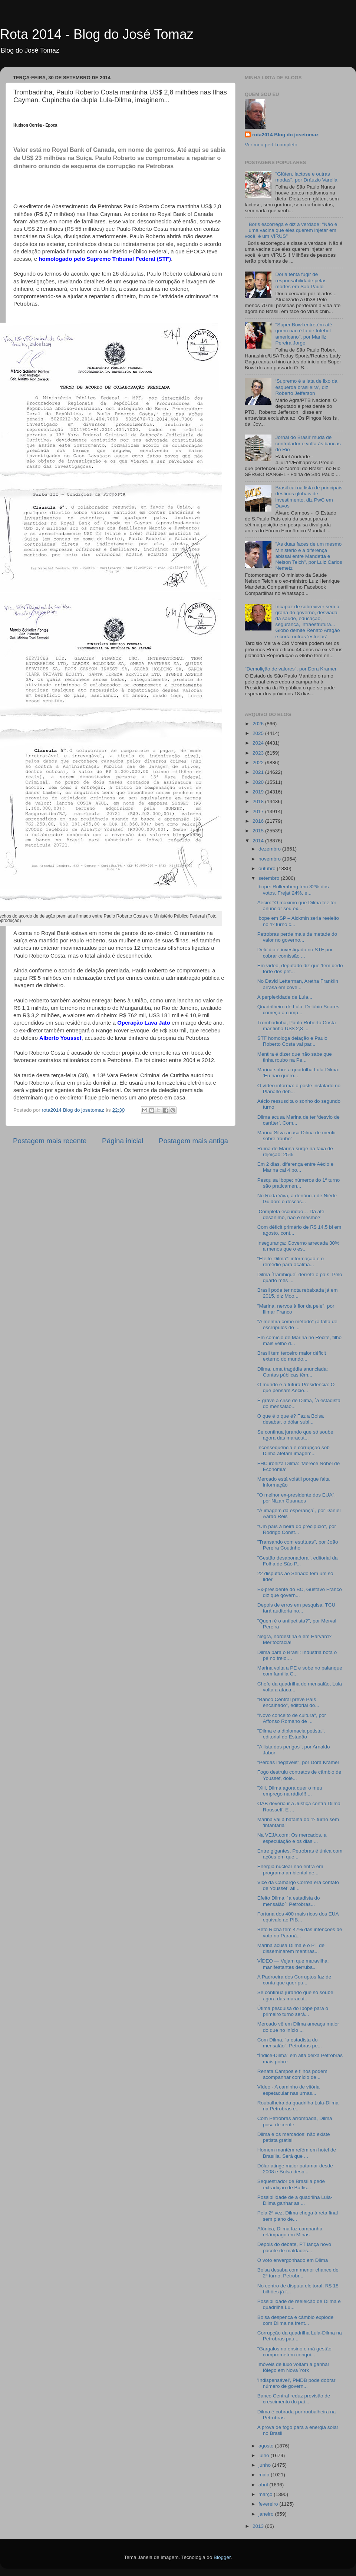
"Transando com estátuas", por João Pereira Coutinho (297, 1545)
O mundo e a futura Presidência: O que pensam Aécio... (296, 1387)
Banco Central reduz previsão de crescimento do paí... (293, 2398)
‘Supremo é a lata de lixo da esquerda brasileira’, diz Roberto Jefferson (306, 387)
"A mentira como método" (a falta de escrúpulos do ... (297, 1324)
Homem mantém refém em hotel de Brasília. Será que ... (296, 2153)
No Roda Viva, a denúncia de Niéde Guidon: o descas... (297, 1198)
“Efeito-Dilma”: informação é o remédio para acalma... (290, 1261)
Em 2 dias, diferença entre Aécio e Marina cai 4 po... (295, 1167)
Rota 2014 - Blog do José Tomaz (97, 34)
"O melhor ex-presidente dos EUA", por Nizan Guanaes (296, 1498)
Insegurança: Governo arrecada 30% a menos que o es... (298, 1246)
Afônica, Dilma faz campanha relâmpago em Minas (290, 2231)
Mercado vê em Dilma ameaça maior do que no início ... (298, 2027)
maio (264, 2474)
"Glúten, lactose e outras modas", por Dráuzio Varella (306, 177)
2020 (259, 782)
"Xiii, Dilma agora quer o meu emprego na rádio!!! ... (289, 1791)
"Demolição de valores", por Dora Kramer (290, 669)
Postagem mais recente (49, 1141)
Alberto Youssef (60, 1038)
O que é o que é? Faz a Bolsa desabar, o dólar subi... (290, 1419)
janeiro (266, 2514)
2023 (259, 753)
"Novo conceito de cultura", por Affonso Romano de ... (291, 1718)
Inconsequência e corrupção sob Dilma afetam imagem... (293, 1450)
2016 (259, 821)
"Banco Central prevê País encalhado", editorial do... (288, 1702)
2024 (259, 743)
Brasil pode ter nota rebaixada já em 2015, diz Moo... (297, 1293)
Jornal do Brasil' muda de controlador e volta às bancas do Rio (307, 443)
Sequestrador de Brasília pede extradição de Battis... (291, 2184)
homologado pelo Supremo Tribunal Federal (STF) (105, 259)
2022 (259, 762)
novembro (270, 859)
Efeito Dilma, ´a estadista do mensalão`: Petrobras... (288, 1901)
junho (265, 2465)
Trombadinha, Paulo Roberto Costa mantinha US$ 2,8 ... (296, 1025)
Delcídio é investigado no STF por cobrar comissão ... (295, 952)
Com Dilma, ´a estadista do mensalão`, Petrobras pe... (289, 2043)
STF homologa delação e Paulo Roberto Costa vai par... (292, 1041)
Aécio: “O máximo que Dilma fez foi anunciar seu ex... (296, 905)
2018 (259, 801)
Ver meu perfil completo (271, 144)
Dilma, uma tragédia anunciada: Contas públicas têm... (292, 1372)
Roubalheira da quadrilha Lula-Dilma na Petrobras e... (298, 2105)
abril (263, 2484)
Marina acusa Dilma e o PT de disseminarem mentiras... (290, 1948)
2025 (259, 733)
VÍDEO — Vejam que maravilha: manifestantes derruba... (293, 1964)
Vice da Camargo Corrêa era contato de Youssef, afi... (298, 1885)
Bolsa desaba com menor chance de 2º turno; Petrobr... (298, 2273)
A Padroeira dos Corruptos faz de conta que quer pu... (294, 1980)
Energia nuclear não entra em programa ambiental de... (290, 1869)
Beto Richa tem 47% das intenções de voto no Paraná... (299, 1932)
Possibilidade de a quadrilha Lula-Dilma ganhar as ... (295, 2200)
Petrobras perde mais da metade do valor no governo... (297, 937)
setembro (269, 878)
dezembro (270, 849)
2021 (259, 772)
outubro (267, 868)
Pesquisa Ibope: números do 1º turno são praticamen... (298, 1183)
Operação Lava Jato (143, 1022)
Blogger (222, 2557)
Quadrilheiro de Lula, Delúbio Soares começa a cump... (298, 1009)
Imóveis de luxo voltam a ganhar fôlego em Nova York (293, 2367)
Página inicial (122, 1141)
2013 (259, 2526)
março (266, 2494)
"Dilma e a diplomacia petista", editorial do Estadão (291, 1734)
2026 (259, 723)
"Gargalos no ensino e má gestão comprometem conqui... (294, 2351)
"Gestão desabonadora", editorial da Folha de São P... (297, 1561)
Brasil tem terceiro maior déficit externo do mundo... (291, 1356)
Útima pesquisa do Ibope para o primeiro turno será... (292, 2011)
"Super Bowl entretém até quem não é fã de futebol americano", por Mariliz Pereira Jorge (303, 334)
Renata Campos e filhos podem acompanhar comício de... (292, 2074)
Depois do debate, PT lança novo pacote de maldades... (294, 2247)
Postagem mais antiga (193, 1141)
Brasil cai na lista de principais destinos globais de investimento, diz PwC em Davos (308, 497)
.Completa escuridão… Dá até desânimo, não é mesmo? (290, 1214)
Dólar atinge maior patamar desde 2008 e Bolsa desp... (295, 2168)
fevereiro (268, 2504)
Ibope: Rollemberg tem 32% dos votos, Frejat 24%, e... (293, 889)
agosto (266, 2446)
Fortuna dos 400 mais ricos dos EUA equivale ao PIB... (298, 1917)
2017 (259, 811)
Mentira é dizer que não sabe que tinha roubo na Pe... (294, 1057)
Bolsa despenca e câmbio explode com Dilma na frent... (295, 2320)
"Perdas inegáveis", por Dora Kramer (298, 1762)
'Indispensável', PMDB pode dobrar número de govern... (296, 2383)
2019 (259, 792)
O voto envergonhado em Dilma (292, 2260)
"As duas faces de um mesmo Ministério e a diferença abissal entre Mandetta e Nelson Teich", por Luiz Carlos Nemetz (308, 556)
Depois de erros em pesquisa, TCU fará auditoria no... (296, 1608)
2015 (259, 830)
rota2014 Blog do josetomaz (285, 134)
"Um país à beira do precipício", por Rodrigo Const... (296, 1529)
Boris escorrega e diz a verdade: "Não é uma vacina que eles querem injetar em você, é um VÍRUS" (291, 230)
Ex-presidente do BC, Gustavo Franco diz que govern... (299, 1592)
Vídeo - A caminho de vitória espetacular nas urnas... (288, 2090)
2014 (259, 840)
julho (264, 2455)
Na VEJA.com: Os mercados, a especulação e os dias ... (292, 1838)
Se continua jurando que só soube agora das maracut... (295, 1435)
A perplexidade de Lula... (285, 997)
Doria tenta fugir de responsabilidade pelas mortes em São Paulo (300, 280)
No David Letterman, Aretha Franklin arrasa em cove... (297, 984)
